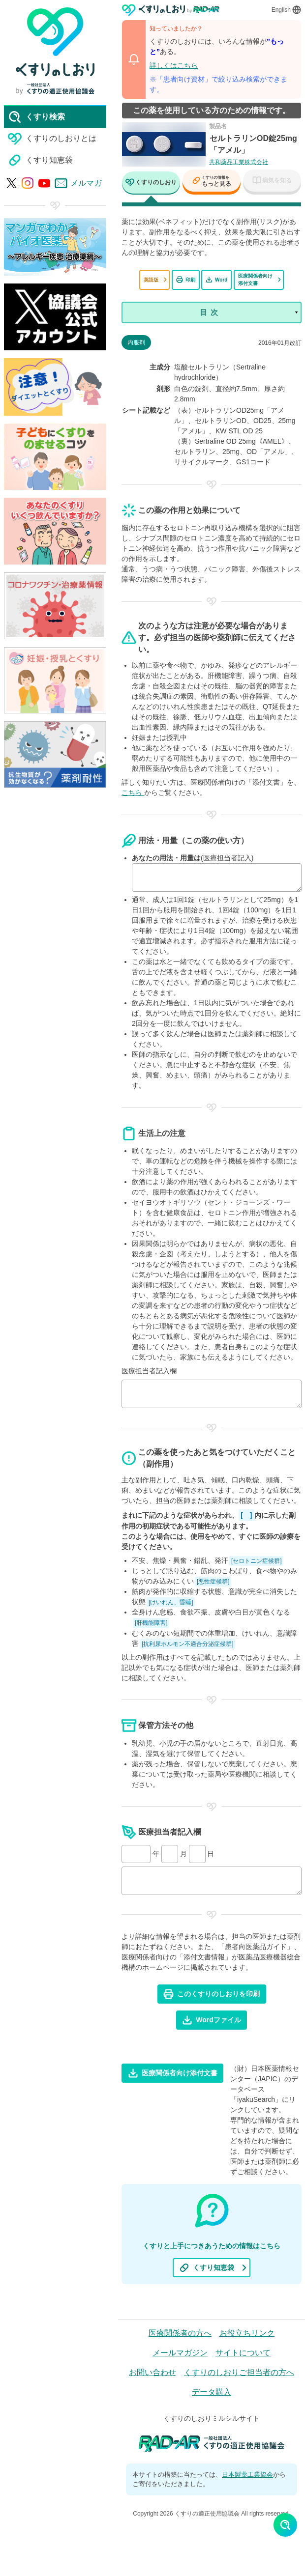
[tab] (151, 183)
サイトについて (243, 2353)
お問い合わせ (152, 2372)
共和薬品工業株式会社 (238, 162)
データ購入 (211, 2392)
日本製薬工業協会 (247, 2474)
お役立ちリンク (246, 2333)
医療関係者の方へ (180, 2333)
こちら (133, 792)
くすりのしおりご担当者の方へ (239, 2372)
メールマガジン (180, 2353)
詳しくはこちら (174, 65)
